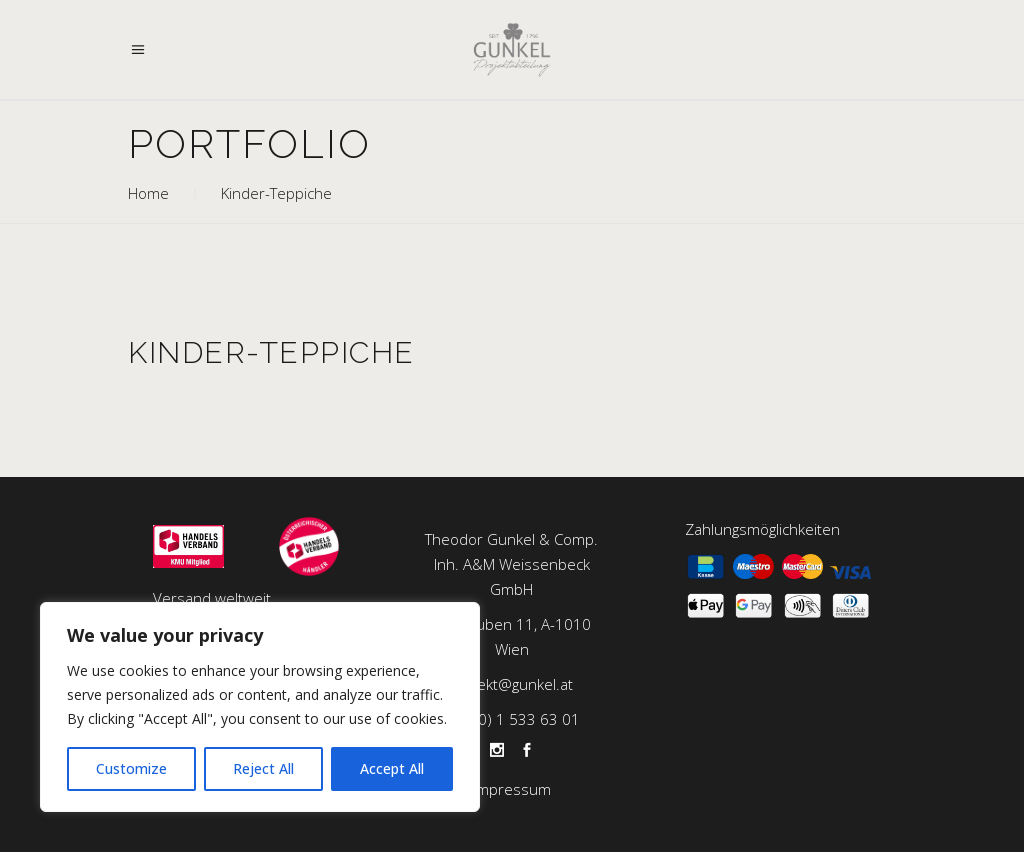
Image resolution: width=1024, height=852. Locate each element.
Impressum (512, 789)
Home (148, 193)
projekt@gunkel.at (511, 684)
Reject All (263, 768)
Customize (131, 768)
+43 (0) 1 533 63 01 (511, 719)
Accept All (392, 768)
